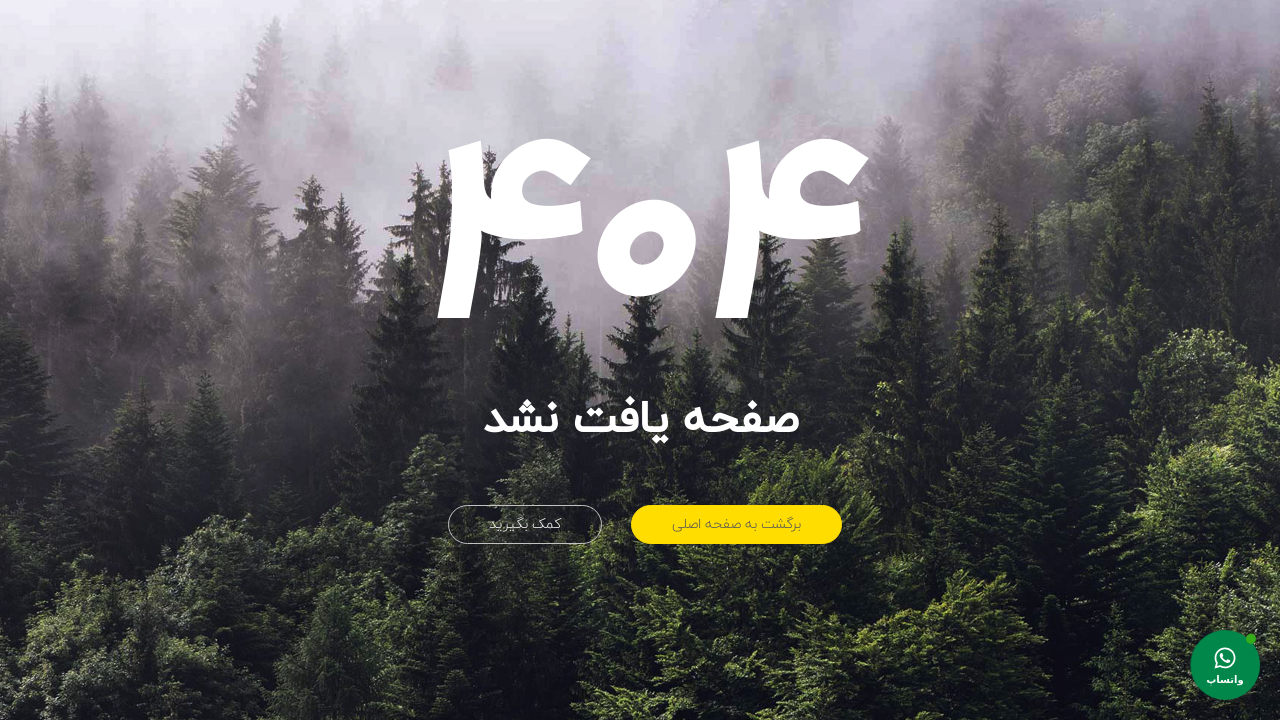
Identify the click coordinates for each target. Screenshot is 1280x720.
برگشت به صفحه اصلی (736, 524)
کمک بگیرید (525, 524)
